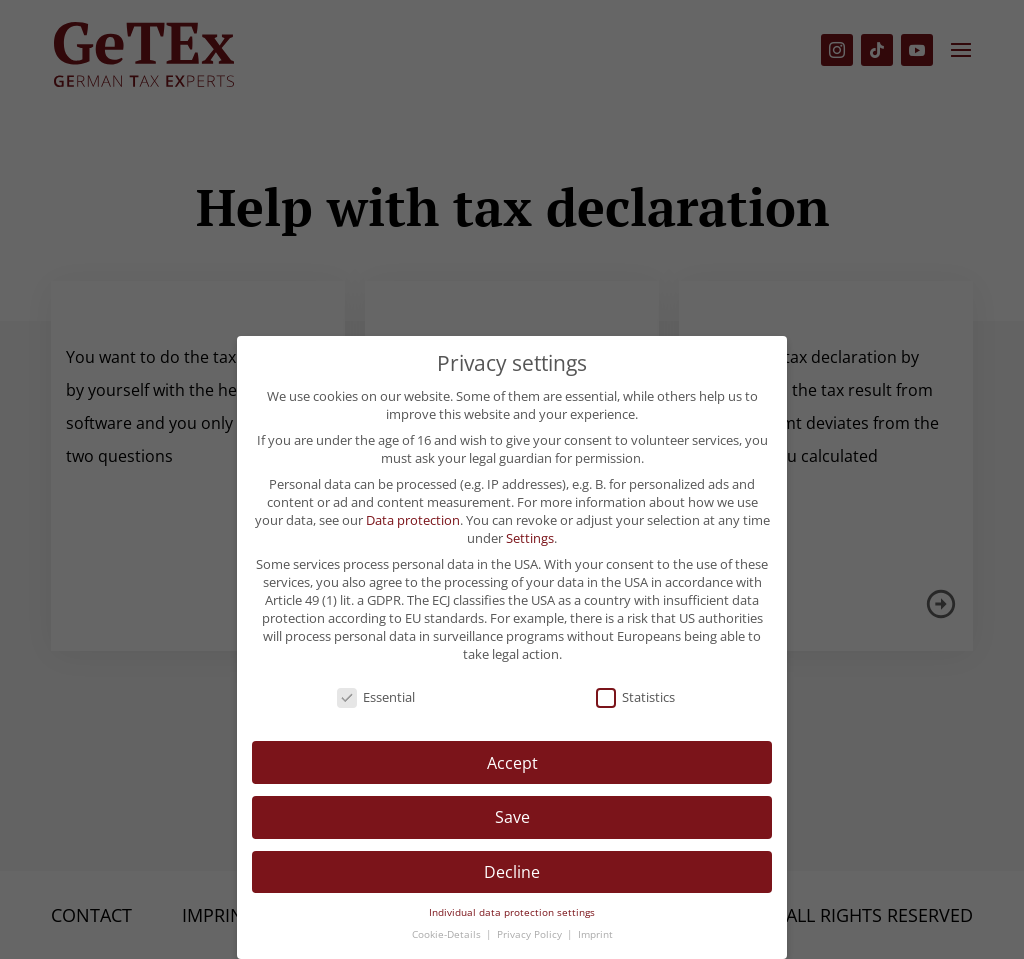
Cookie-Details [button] (448, 934)
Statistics (635, 697)
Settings (530, 538)
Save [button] (512, 817)
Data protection (413, 520)
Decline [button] (512, 872)
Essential (376, 697)
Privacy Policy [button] (531, 934)
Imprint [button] (595, 934)
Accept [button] (512, 763)
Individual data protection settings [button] (512, 912)
